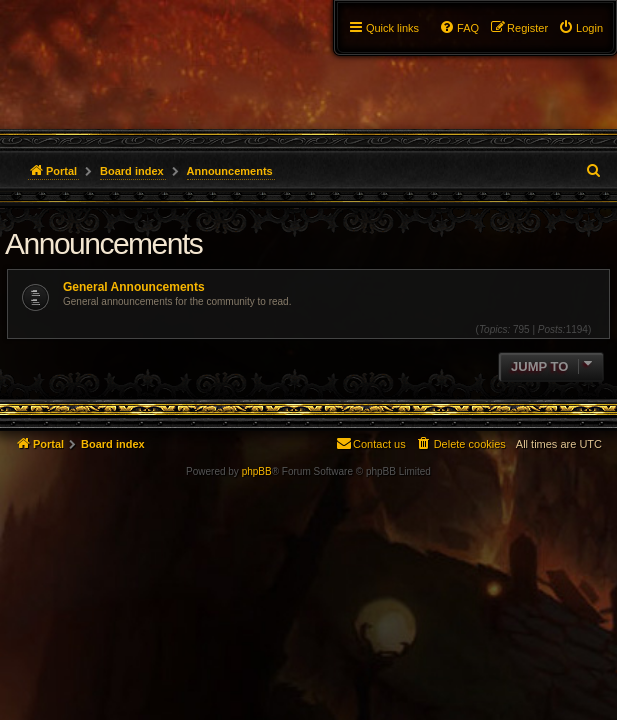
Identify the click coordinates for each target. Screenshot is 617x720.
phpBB (257, 471)
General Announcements (134, 287)
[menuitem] (580, 28)
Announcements (103, 243)
